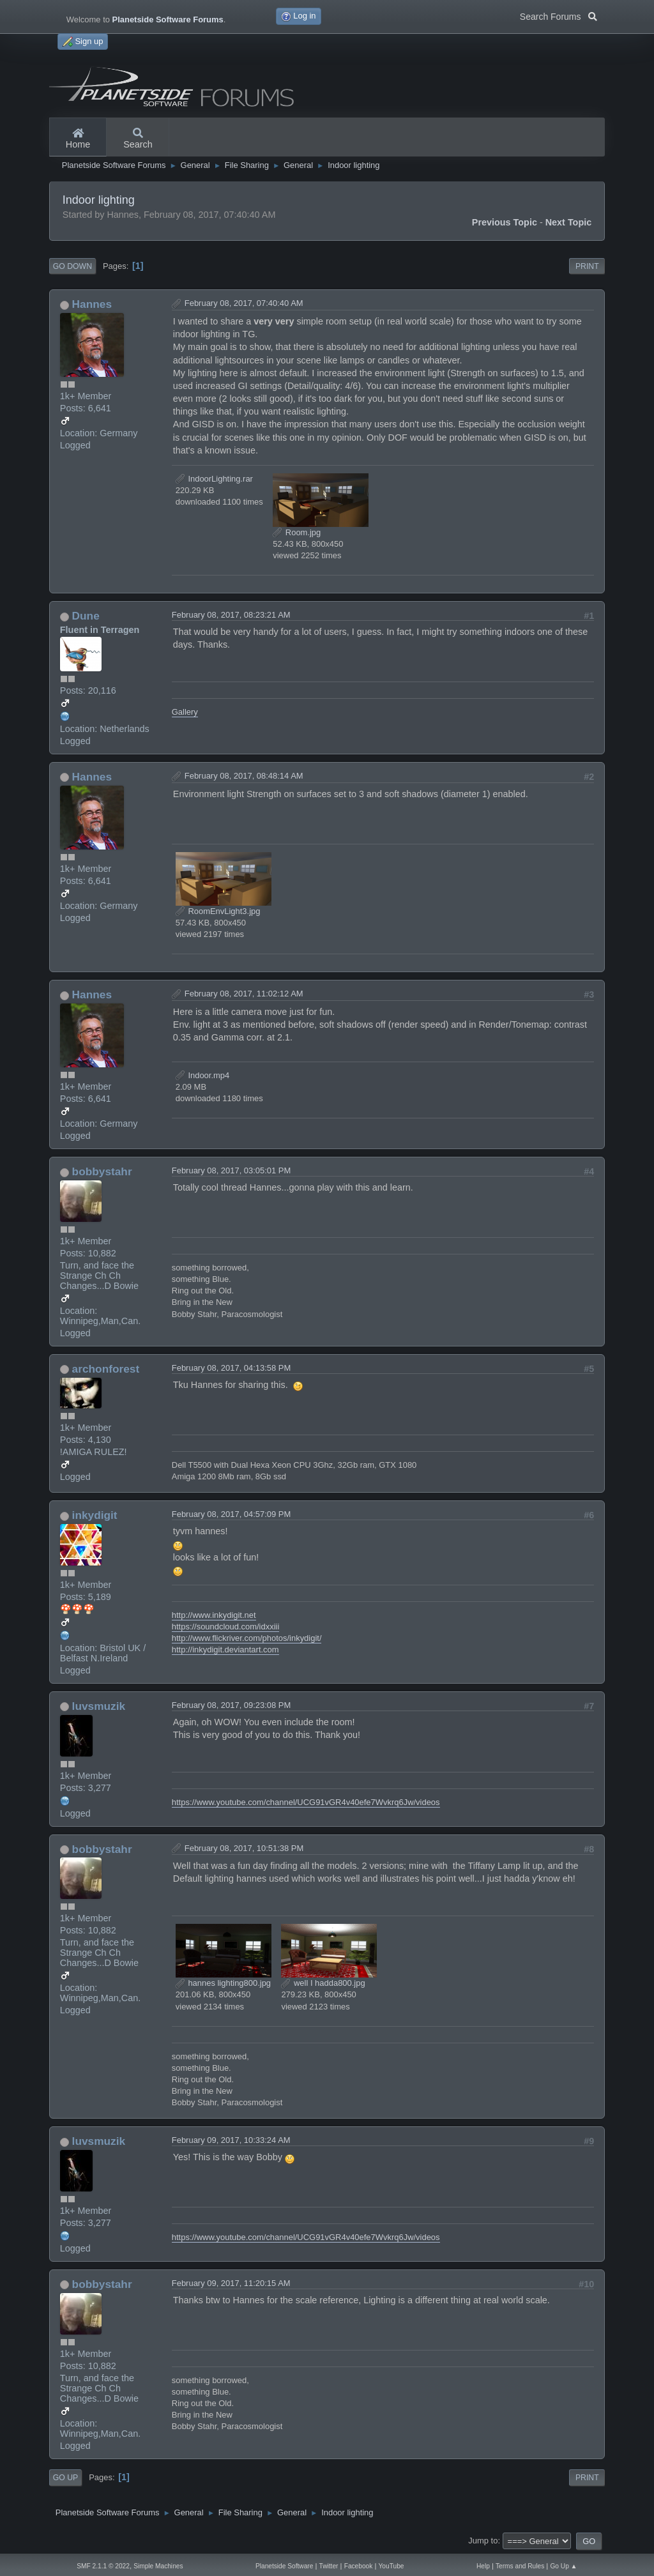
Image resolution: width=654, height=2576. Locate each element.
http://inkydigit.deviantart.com (225, 1649)
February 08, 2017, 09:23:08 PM (231, 1705)
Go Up (65, 2477)
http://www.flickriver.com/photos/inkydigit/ (247, 1638)
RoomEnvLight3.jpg (218, 911)
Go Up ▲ (563, 2566)
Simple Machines (158, 2566)
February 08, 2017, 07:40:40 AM (244, 303)
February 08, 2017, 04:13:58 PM (231, 1368)
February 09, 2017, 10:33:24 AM (231, 2140)
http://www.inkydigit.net (214, 1615)
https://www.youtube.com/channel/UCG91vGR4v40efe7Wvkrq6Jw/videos (306, 1802)
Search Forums (558, 15)
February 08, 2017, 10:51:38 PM (244, 1848)
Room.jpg (297, 532)
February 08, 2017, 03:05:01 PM (231, 1170)
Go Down (72, 266)
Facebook (358, 2566)
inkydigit (95, 1515)
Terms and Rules (520, 2566)
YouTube (391, 2566)
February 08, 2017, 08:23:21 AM (231, 615)
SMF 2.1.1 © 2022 (103, 2566)
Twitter (328, 2566)
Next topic (568, 222)
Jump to (483, 2540)
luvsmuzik (98, 1706)
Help (483, 2566)
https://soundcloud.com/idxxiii (225, 1626)
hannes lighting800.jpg (223, 1983)
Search (138, 139)
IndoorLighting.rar (214, 479)
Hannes (92, 304)
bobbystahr (102, 1171)
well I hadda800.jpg (323, 1983)
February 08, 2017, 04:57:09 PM (231, 1514)
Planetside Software (284, 2566)
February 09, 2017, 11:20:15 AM (231, 2283)
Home (78, 139)
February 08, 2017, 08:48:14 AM (244, 776)
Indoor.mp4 (202, 1075)
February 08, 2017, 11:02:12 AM (244, 993)
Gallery (185, 712)
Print (587, 266)
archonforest (106, 1368)
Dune (86, 615)
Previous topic (504, 222)
